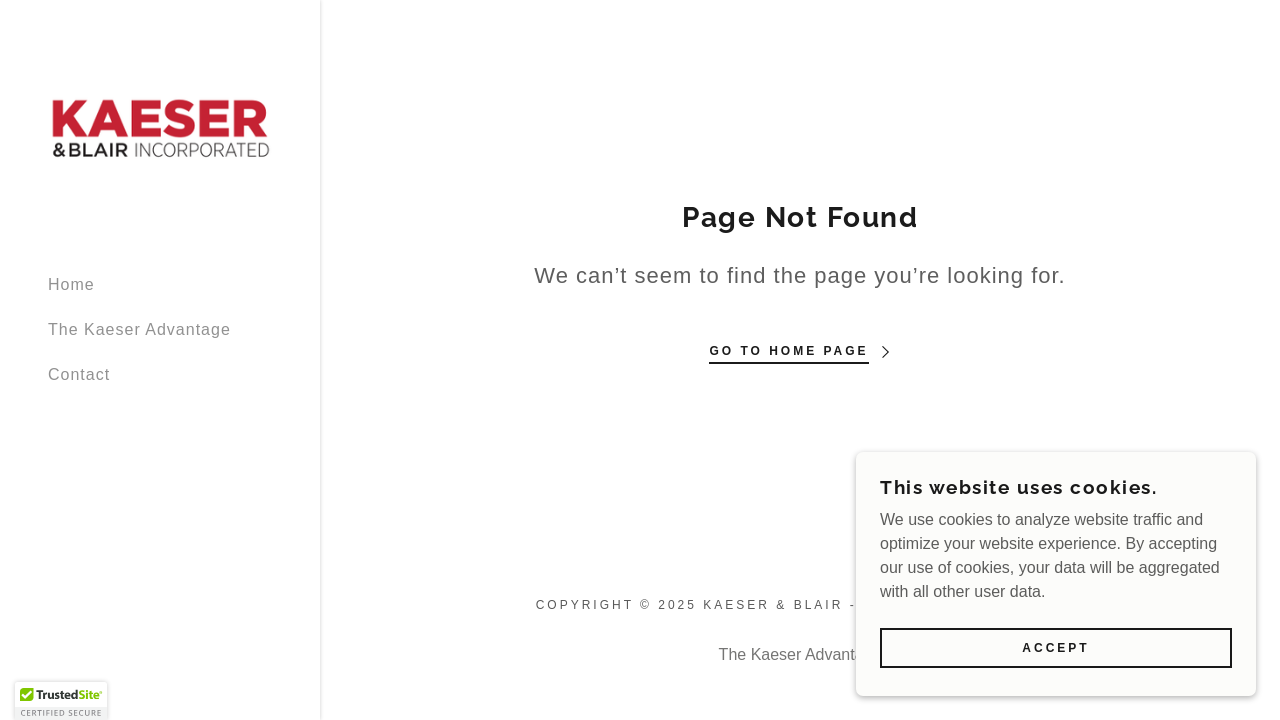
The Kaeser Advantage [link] (139, 329)
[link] (160, 127)
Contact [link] (79, 374)
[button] (61, 701)
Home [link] (71, 284)
